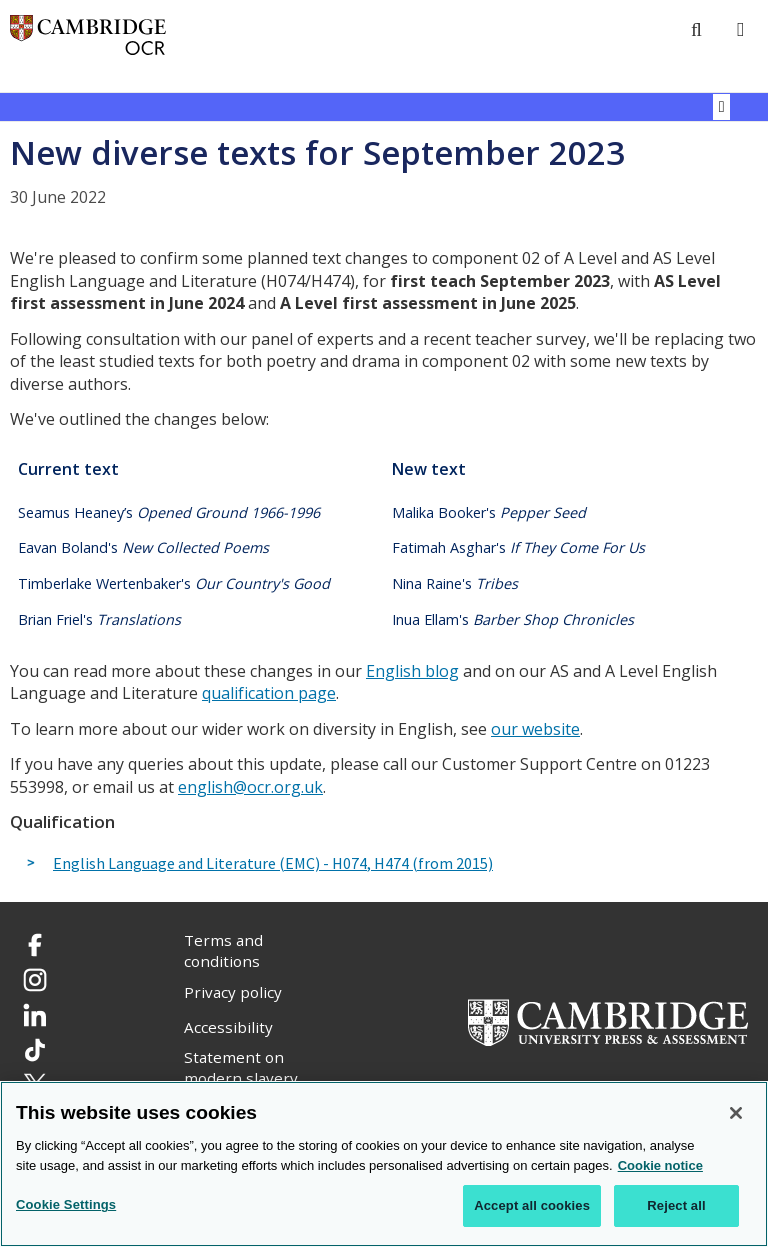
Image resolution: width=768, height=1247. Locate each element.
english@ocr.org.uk (250, 787)
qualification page (269, 693)
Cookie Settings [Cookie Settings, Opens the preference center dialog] (66, 1205)
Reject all (676, 1206)
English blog (412, 671)
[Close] (736, 1114)
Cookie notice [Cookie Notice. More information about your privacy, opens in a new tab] (660, 1166)
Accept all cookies (532, 1206)
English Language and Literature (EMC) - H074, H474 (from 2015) (273, 864)
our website (535, 729)
